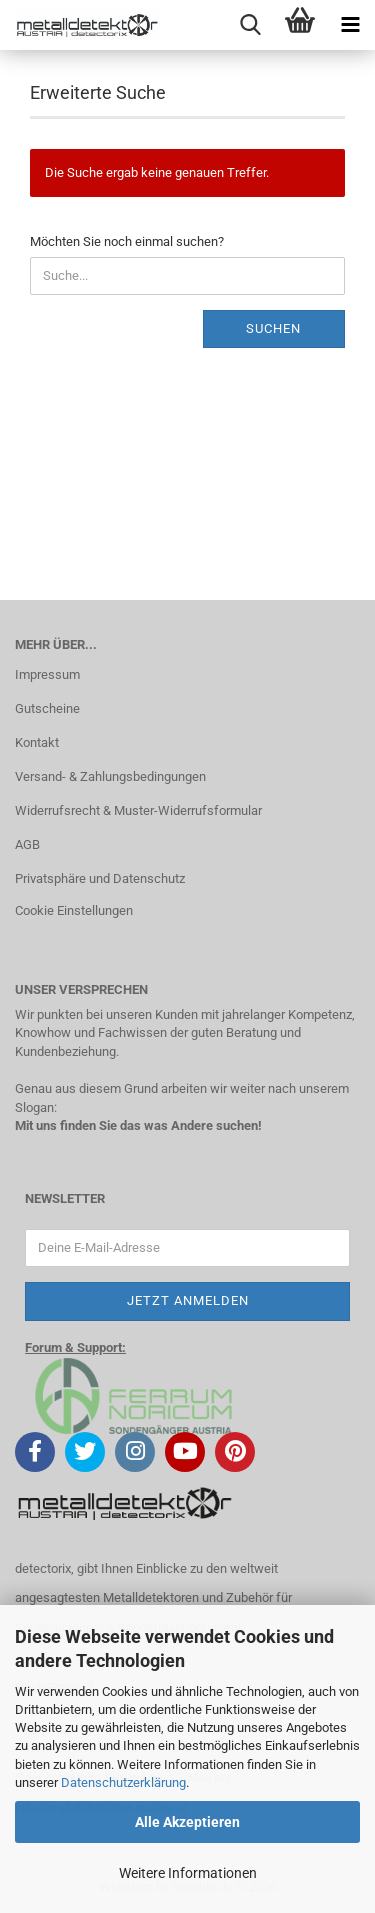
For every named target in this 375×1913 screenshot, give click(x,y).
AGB (27, 844)
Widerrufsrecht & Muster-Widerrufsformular (138, 810)
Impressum (47, 674)
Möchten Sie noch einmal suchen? (127, 241)
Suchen (273, 328)
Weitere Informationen (188, 1873)
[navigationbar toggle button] (350, 25)
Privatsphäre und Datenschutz (100, 878)
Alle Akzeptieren (187, 1822)
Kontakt (37, 742)
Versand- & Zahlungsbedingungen (110, 776)
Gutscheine (47, 708)
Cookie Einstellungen (74, 910)
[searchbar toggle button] (250, 25)
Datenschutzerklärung (123, 1782)
